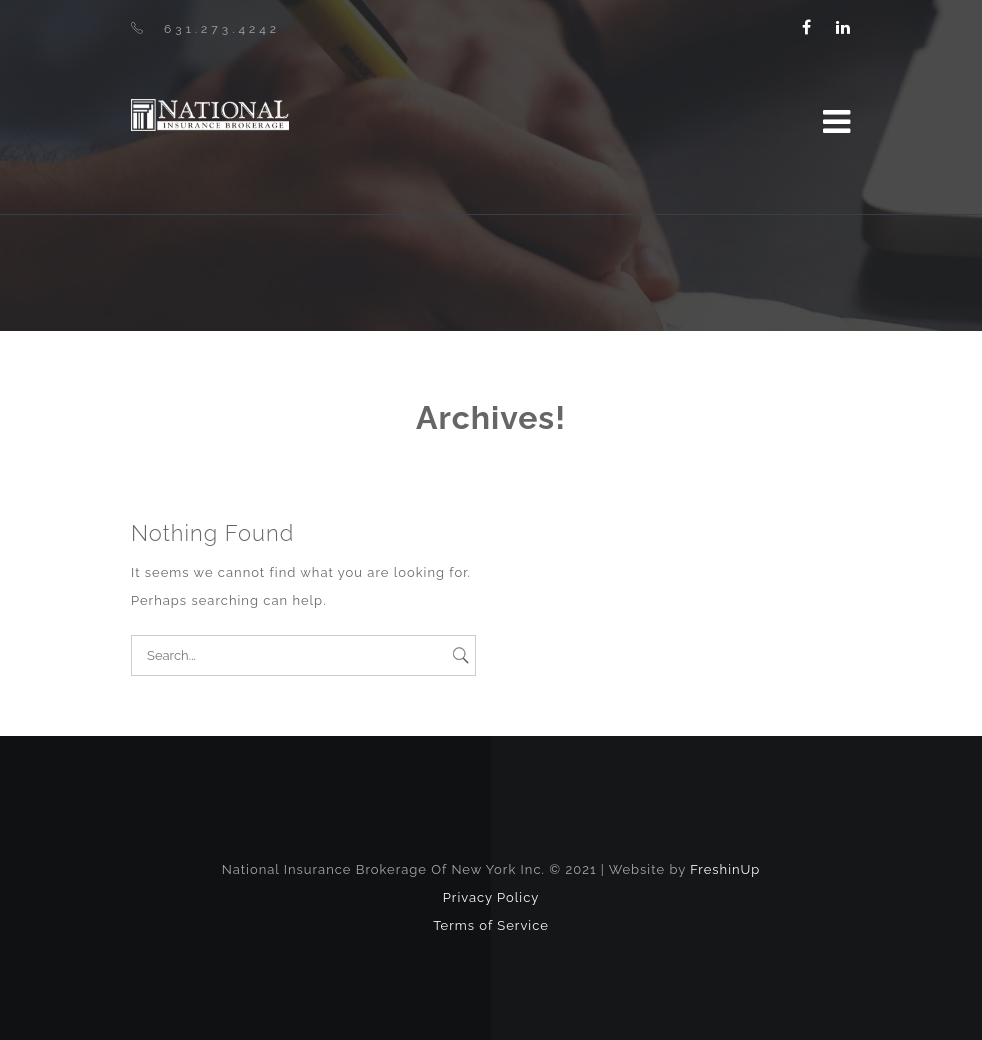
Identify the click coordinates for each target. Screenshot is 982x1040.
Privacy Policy (491, 897)
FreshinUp (725, 869)
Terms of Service (491, 925)
